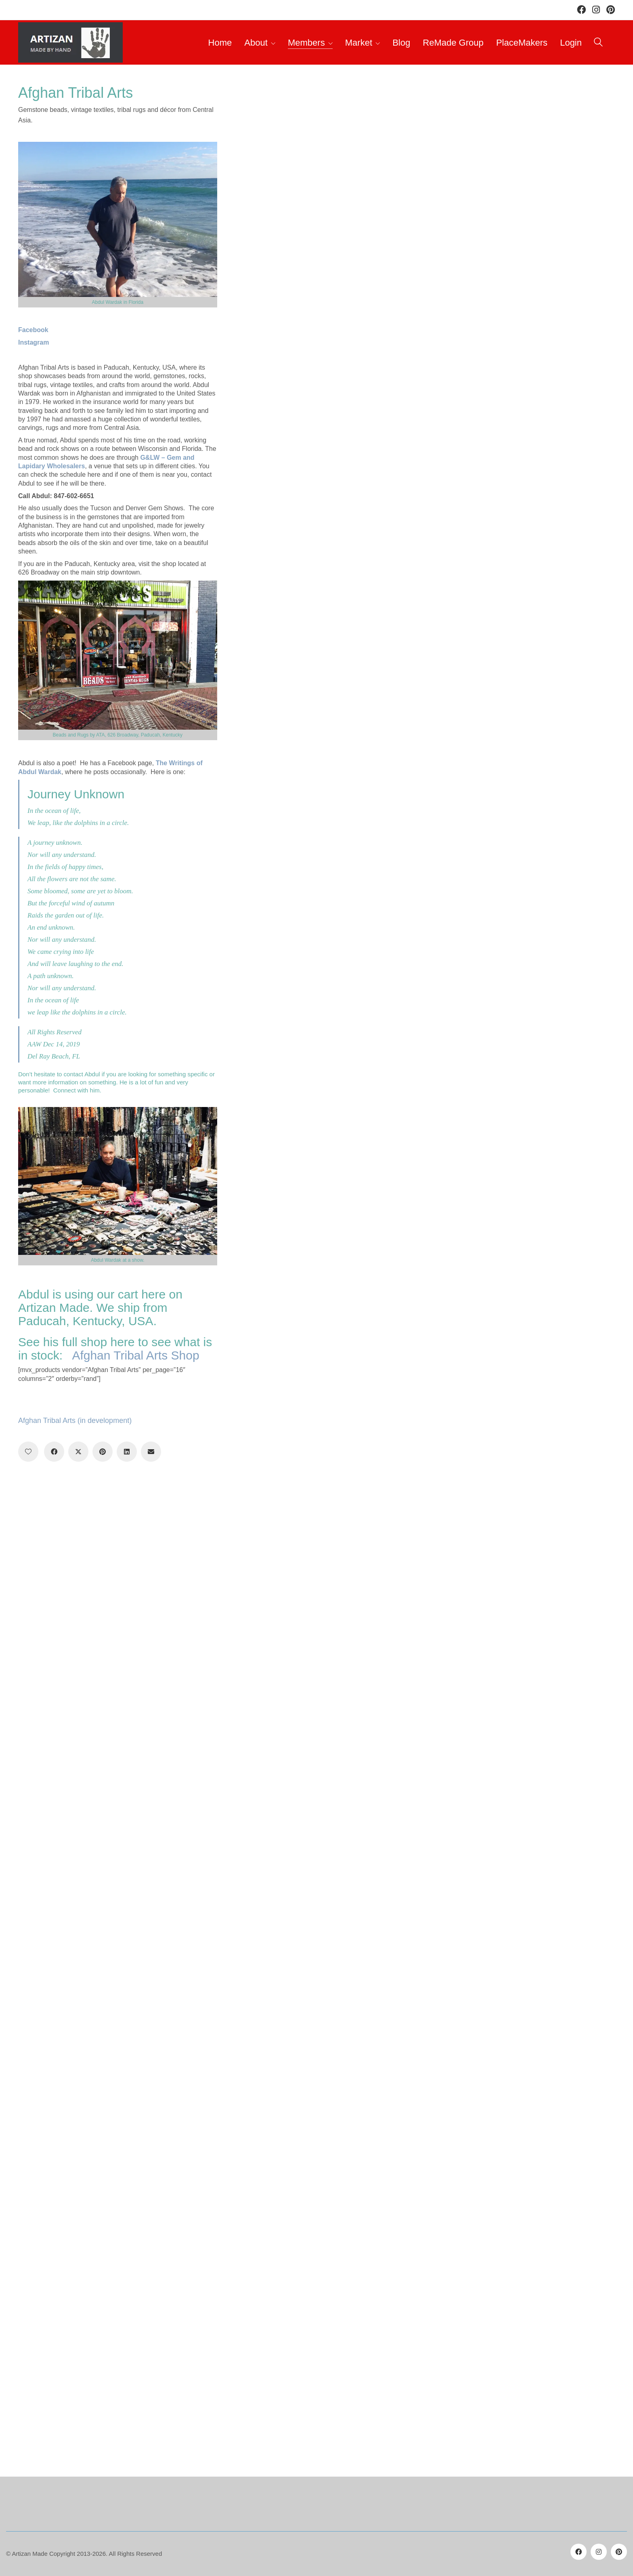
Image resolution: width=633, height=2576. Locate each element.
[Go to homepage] (70, 42)
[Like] (28, 1452)
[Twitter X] (78, 1452)
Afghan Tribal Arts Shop (135, 1355)
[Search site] (598, 43)
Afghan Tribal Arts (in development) (75, 1420)
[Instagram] (599, 2552)
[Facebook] (54, 1452)
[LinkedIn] (127, 1452)
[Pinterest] (102, 1452)
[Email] (151, 1452)
